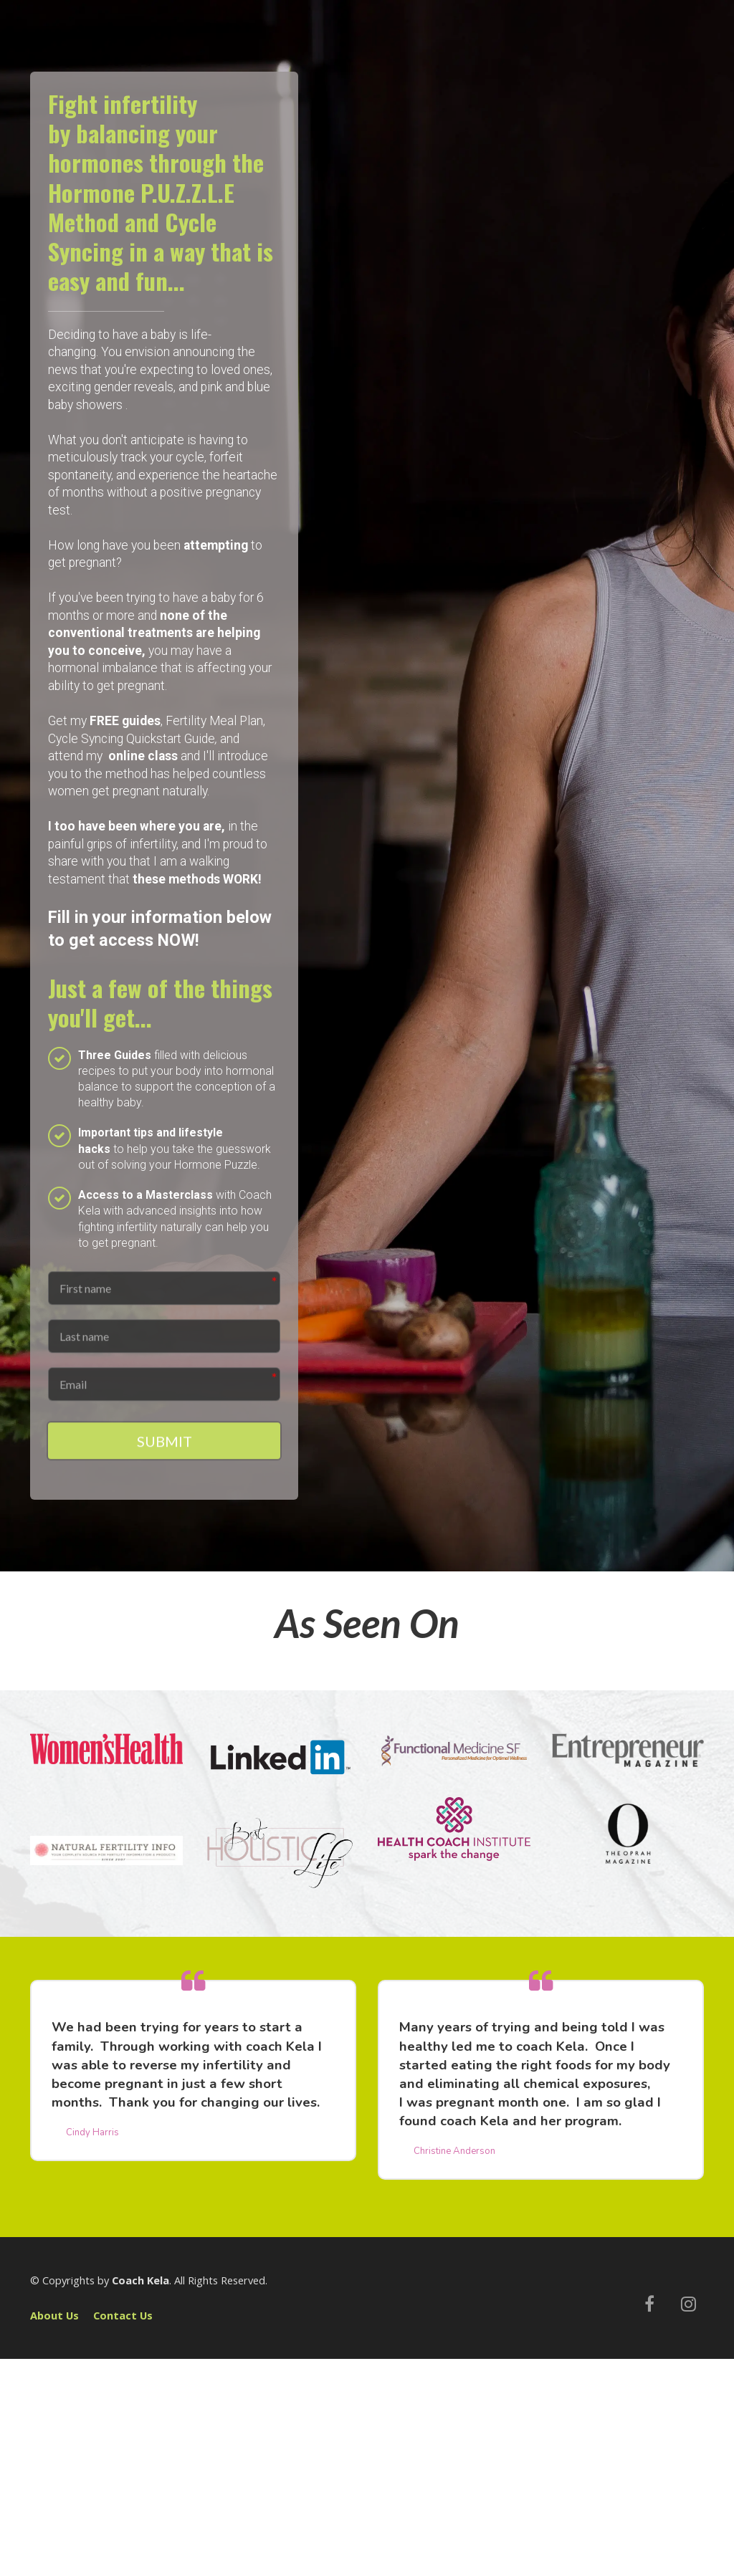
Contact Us (123, 2317)
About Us (54, 2317)
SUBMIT (164, 1450)
